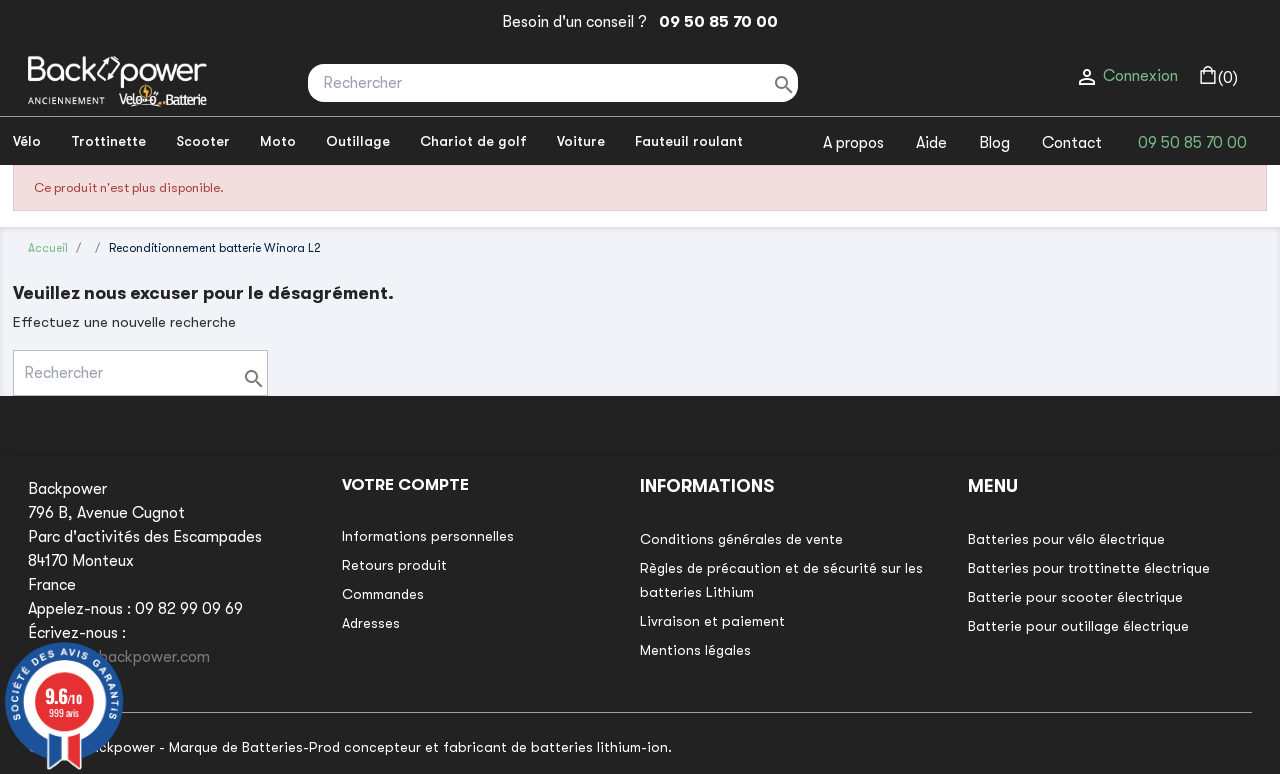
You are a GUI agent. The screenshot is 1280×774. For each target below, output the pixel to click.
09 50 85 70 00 (714, 22)
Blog (994, 143)
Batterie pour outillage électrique (1078, 626)
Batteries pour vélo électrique (1066, 539)
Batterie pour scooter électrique (1075, 597)
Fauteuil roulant (689, 141)
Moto (278, 141)
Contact (1072, 143)
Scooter (203, 141)
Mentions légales (695, 650)
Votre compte (405, 485)
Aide (931, 143)
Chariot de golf (473, 141)
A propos (853, 143)
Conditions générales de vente (741, 539)
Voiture (581, 141)
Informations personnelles (428, 536)
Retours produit (394, 565)
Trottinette (108, 141)
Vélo (27, 141)
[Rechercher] (553, 83)
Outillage (358, 141)
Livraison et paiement (712, 621)
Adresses (371, 623)
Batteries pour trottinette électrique (1089, 568)
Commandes (383, 594)
